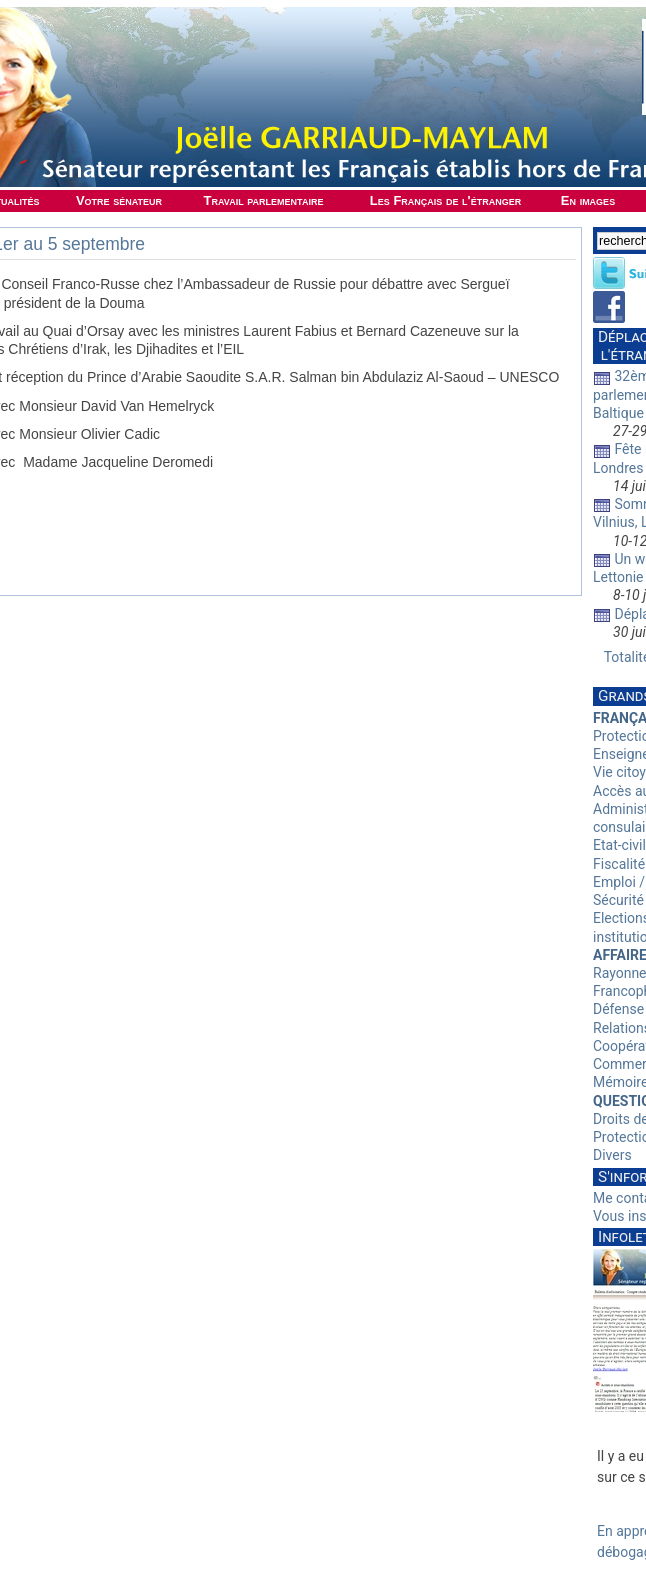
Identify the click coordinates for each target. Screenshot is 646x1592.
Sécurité (618, 900)
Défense (618, 1009)
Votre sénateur (119, 200)
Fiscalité (619, 864)
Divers (612, 1155)
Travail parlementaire (264, 200)
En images (588, 200)
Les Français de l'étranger (445, 200)
